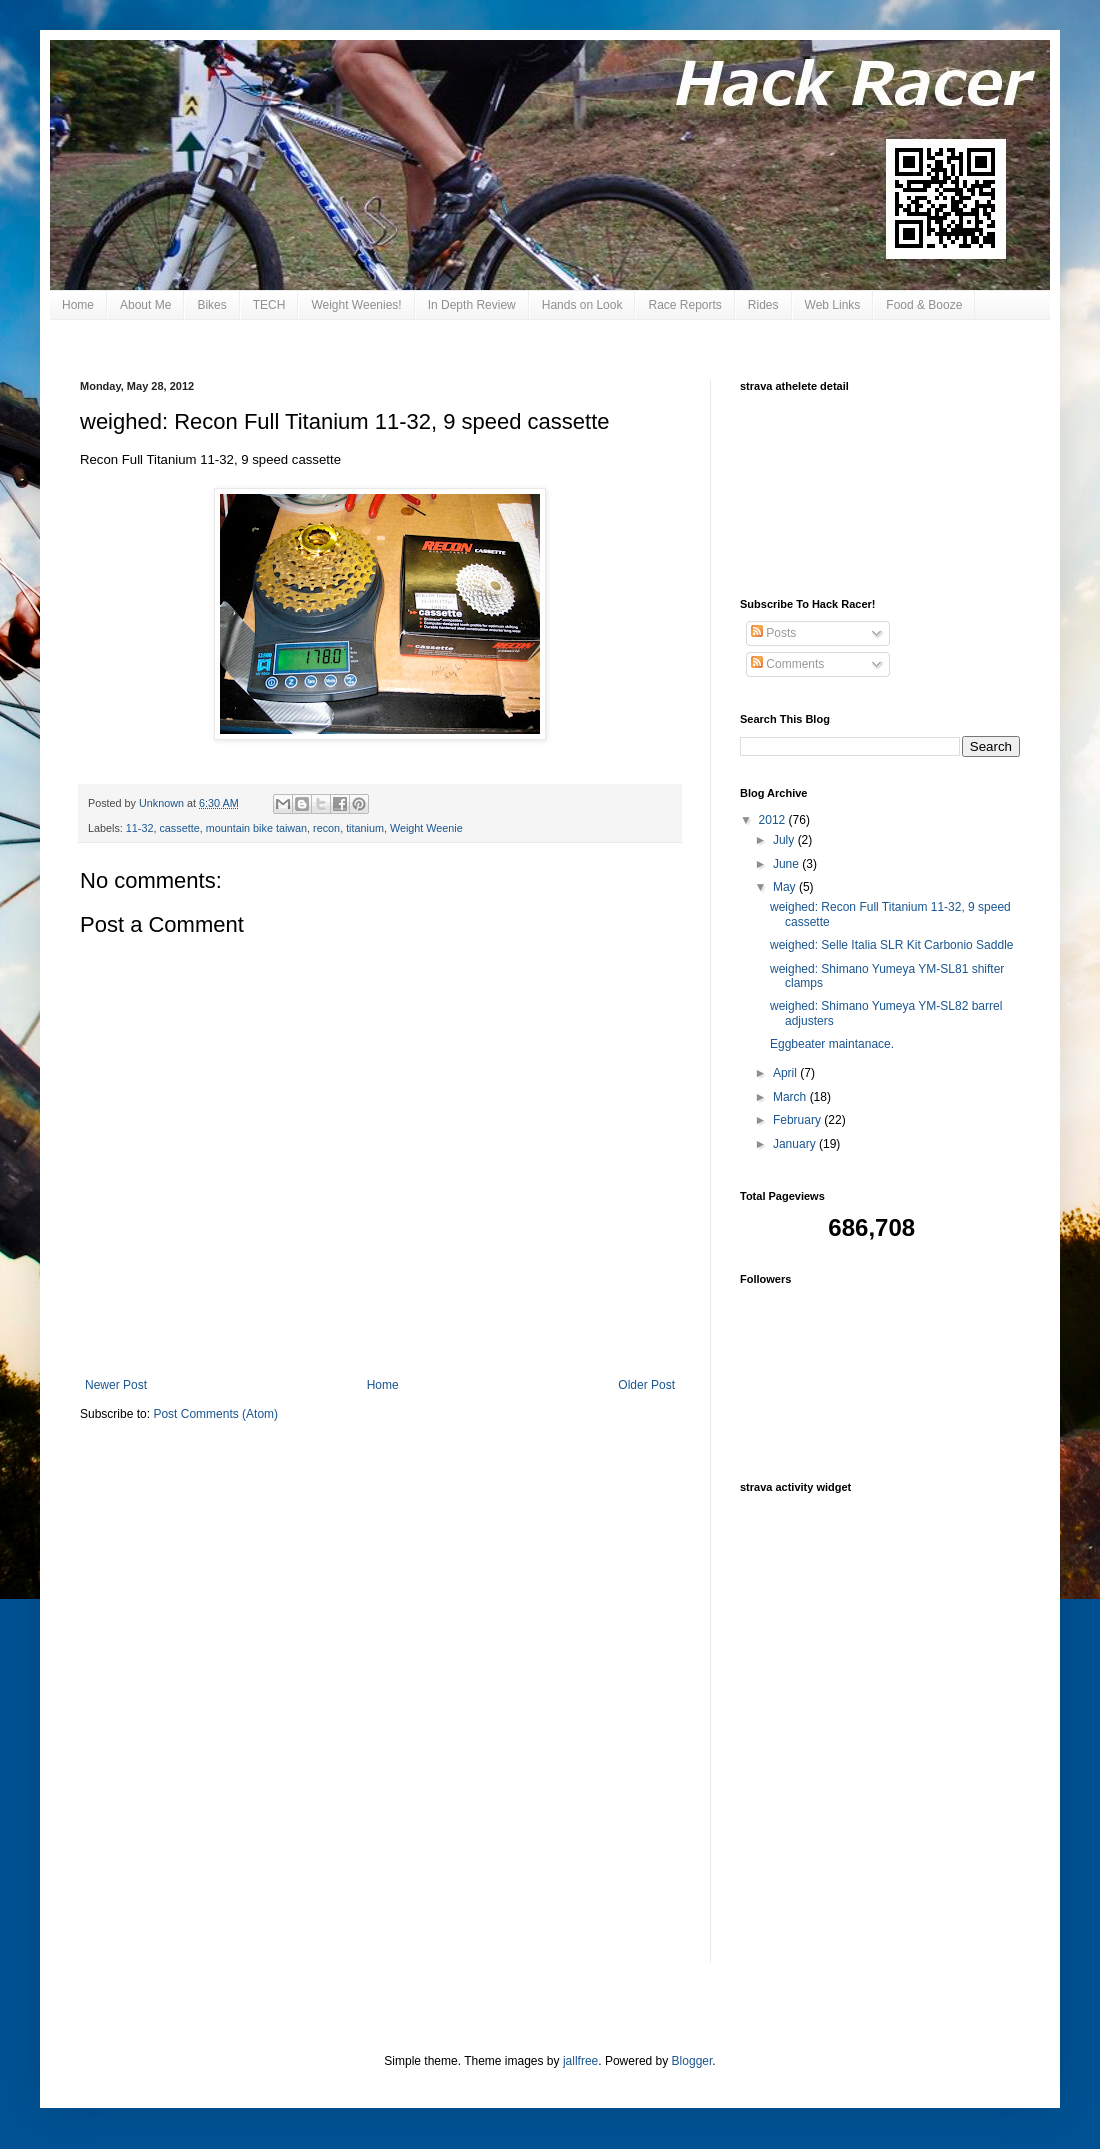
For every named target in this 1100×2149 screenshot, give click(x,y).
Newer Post (116, 1385)
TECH (269, 305)
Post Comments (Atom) (215, 1414)
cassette (179, 828)
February (798, 1120)
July (785, 840)
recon (326, 828)
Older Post (646, 1385)
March (791, 1097)
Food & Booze (924, 305)
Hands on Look (582, 305)
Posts (773, 633)
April (786, 1073)
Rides (763, 305)
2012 (774, 820)
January (796, 1144)
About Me (145, 305)
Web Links (833, 305)
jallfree (580, 2061)
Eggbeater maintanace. (832, 1044)
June (787, 864)
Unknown (163, 803)
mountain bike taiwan (256, 828)
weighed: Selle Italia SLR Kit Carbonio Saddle (891, 945)
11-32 (140, 828)
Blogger (692, 2061)
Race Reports (684, 305)
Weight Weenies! (356, 305)
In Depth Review (472, 305)
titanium (365, 828)
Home (78, 305)
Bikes (211, 305)
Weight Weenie (426, 828)
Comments (787, 664)
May (786, 887)
